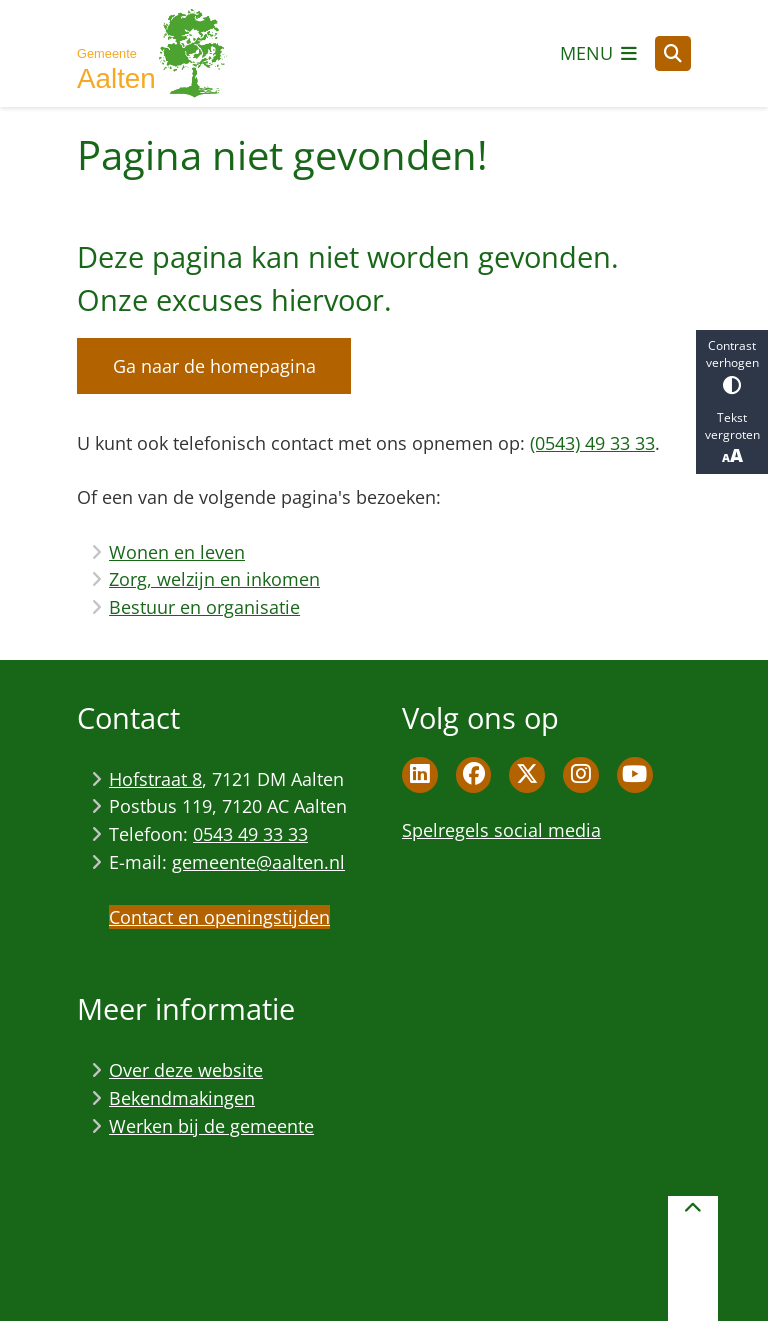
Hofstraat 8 (155, 779)
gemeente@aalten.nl (258, 862)
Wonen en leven (177, 552)
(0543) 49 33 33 (592, 443)
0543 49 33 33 (250, 834)
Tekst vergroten (732, 438)
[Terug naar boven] (693, 1258)
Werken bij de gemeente (211, 1126)
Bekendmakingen (182, 1098)
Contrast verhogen (732, 365)
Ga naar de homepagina (214, 366)
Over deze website (186, 1070)
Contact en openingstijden (219, 917)
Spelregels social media (501, 830)
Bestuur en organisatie (204, 607)
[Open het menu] (599, 53)
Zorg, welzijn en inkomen (214, 579)
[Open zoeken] (673, 54)
